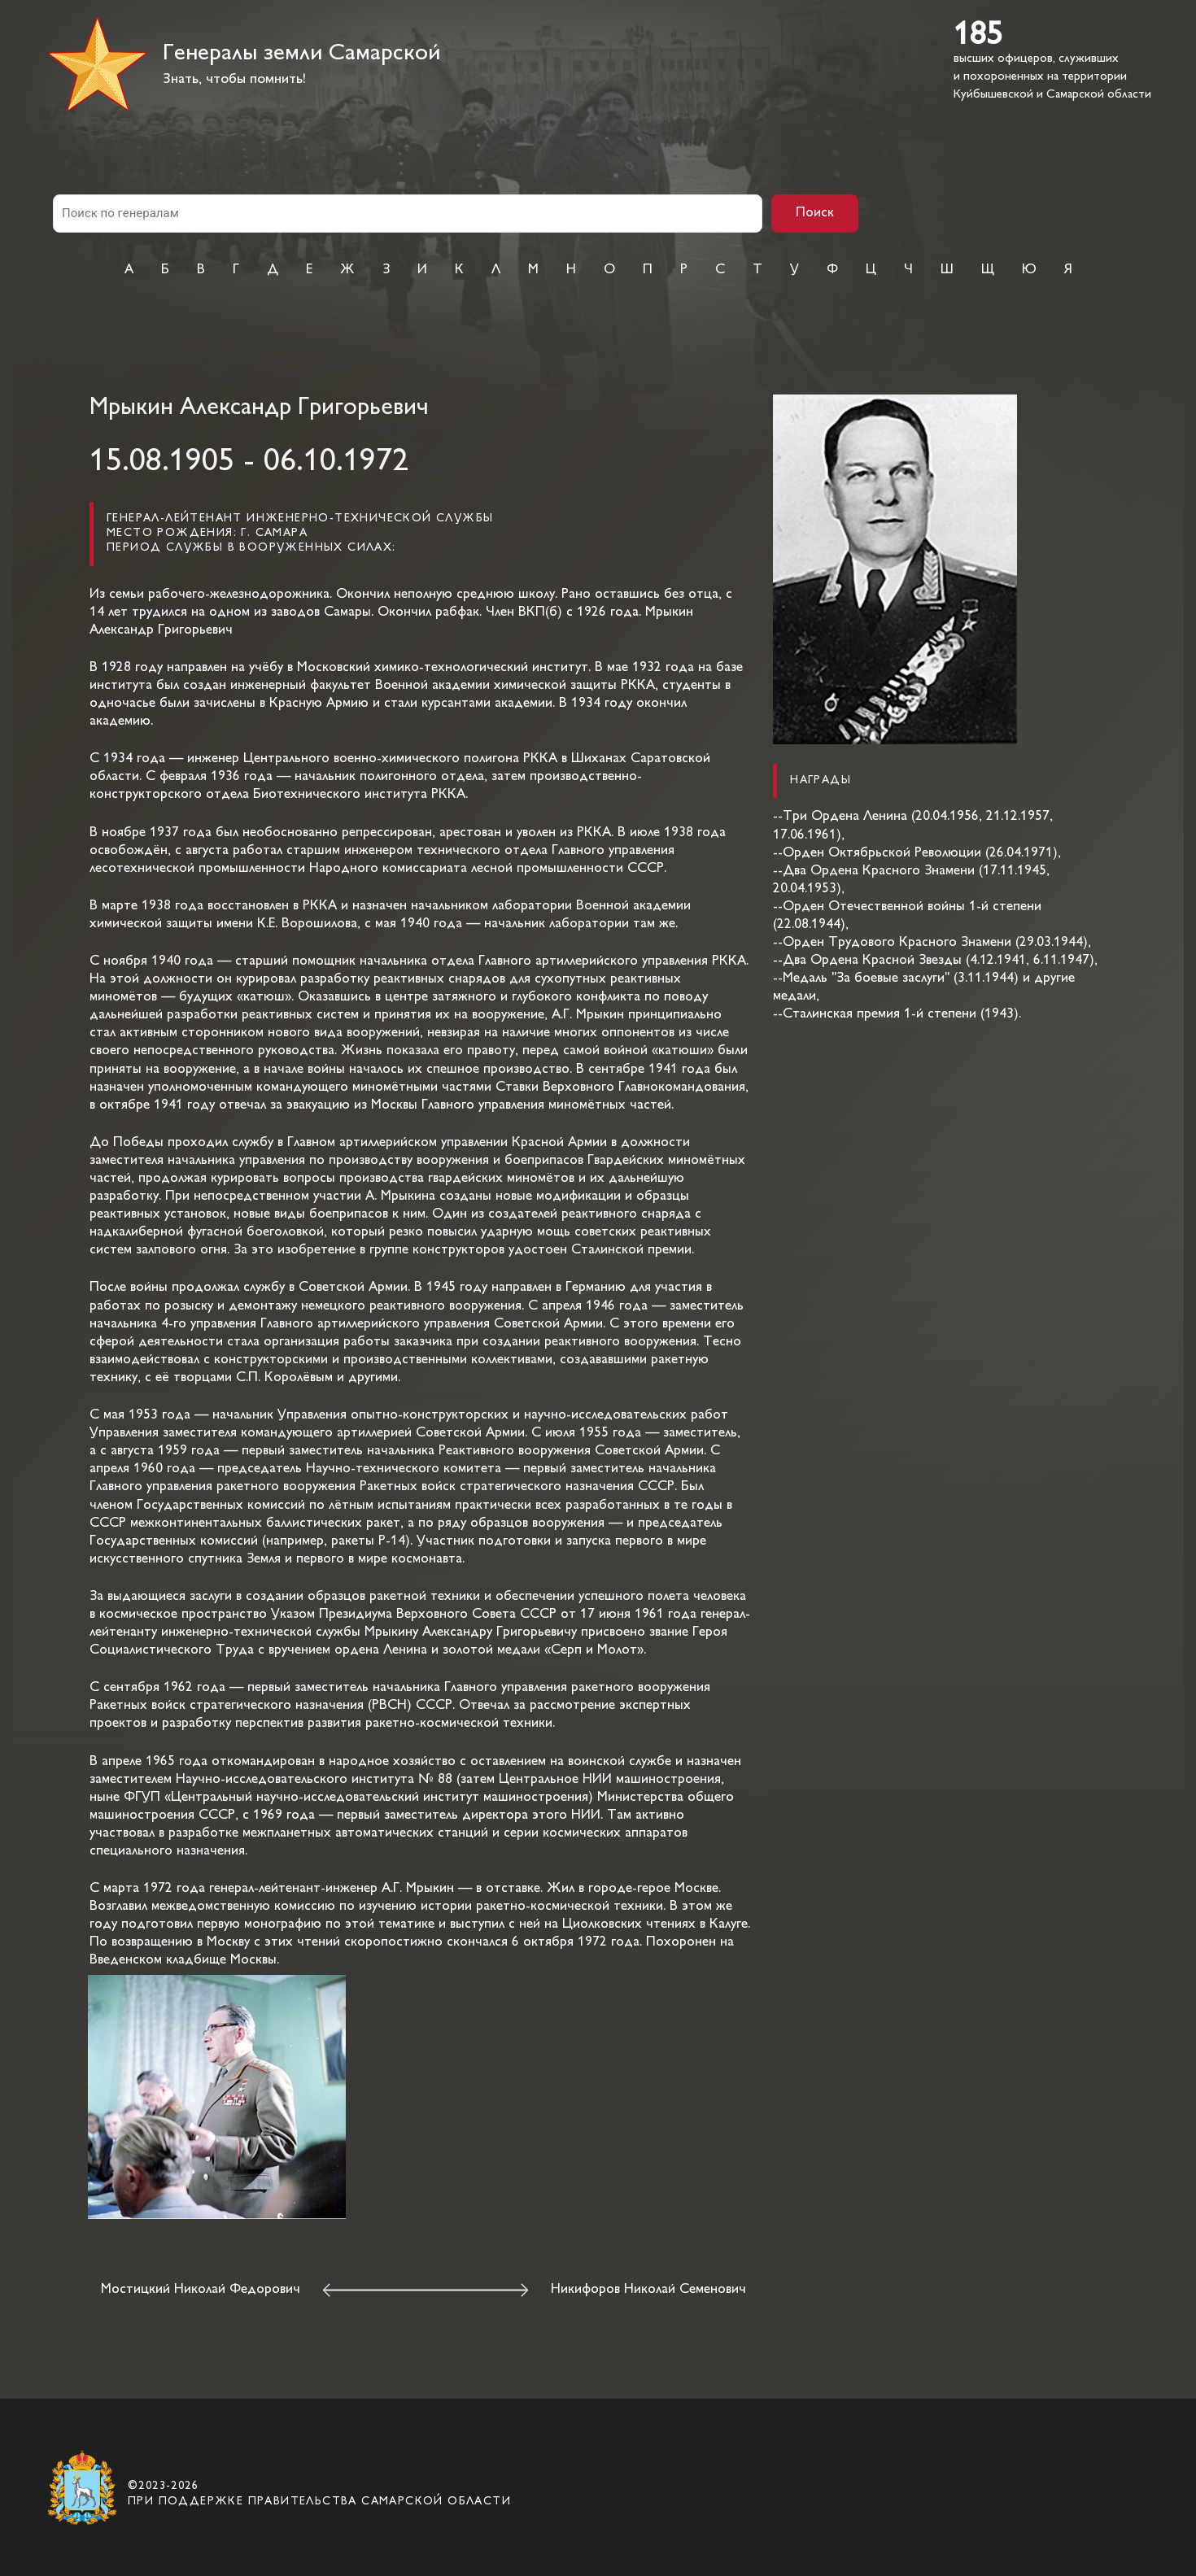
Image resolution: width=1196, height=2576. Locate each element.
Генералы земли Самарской (301, 54)
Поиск (815, 213)
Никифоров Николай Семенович (648, 2289)
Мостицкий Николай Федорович (200, 2289)
